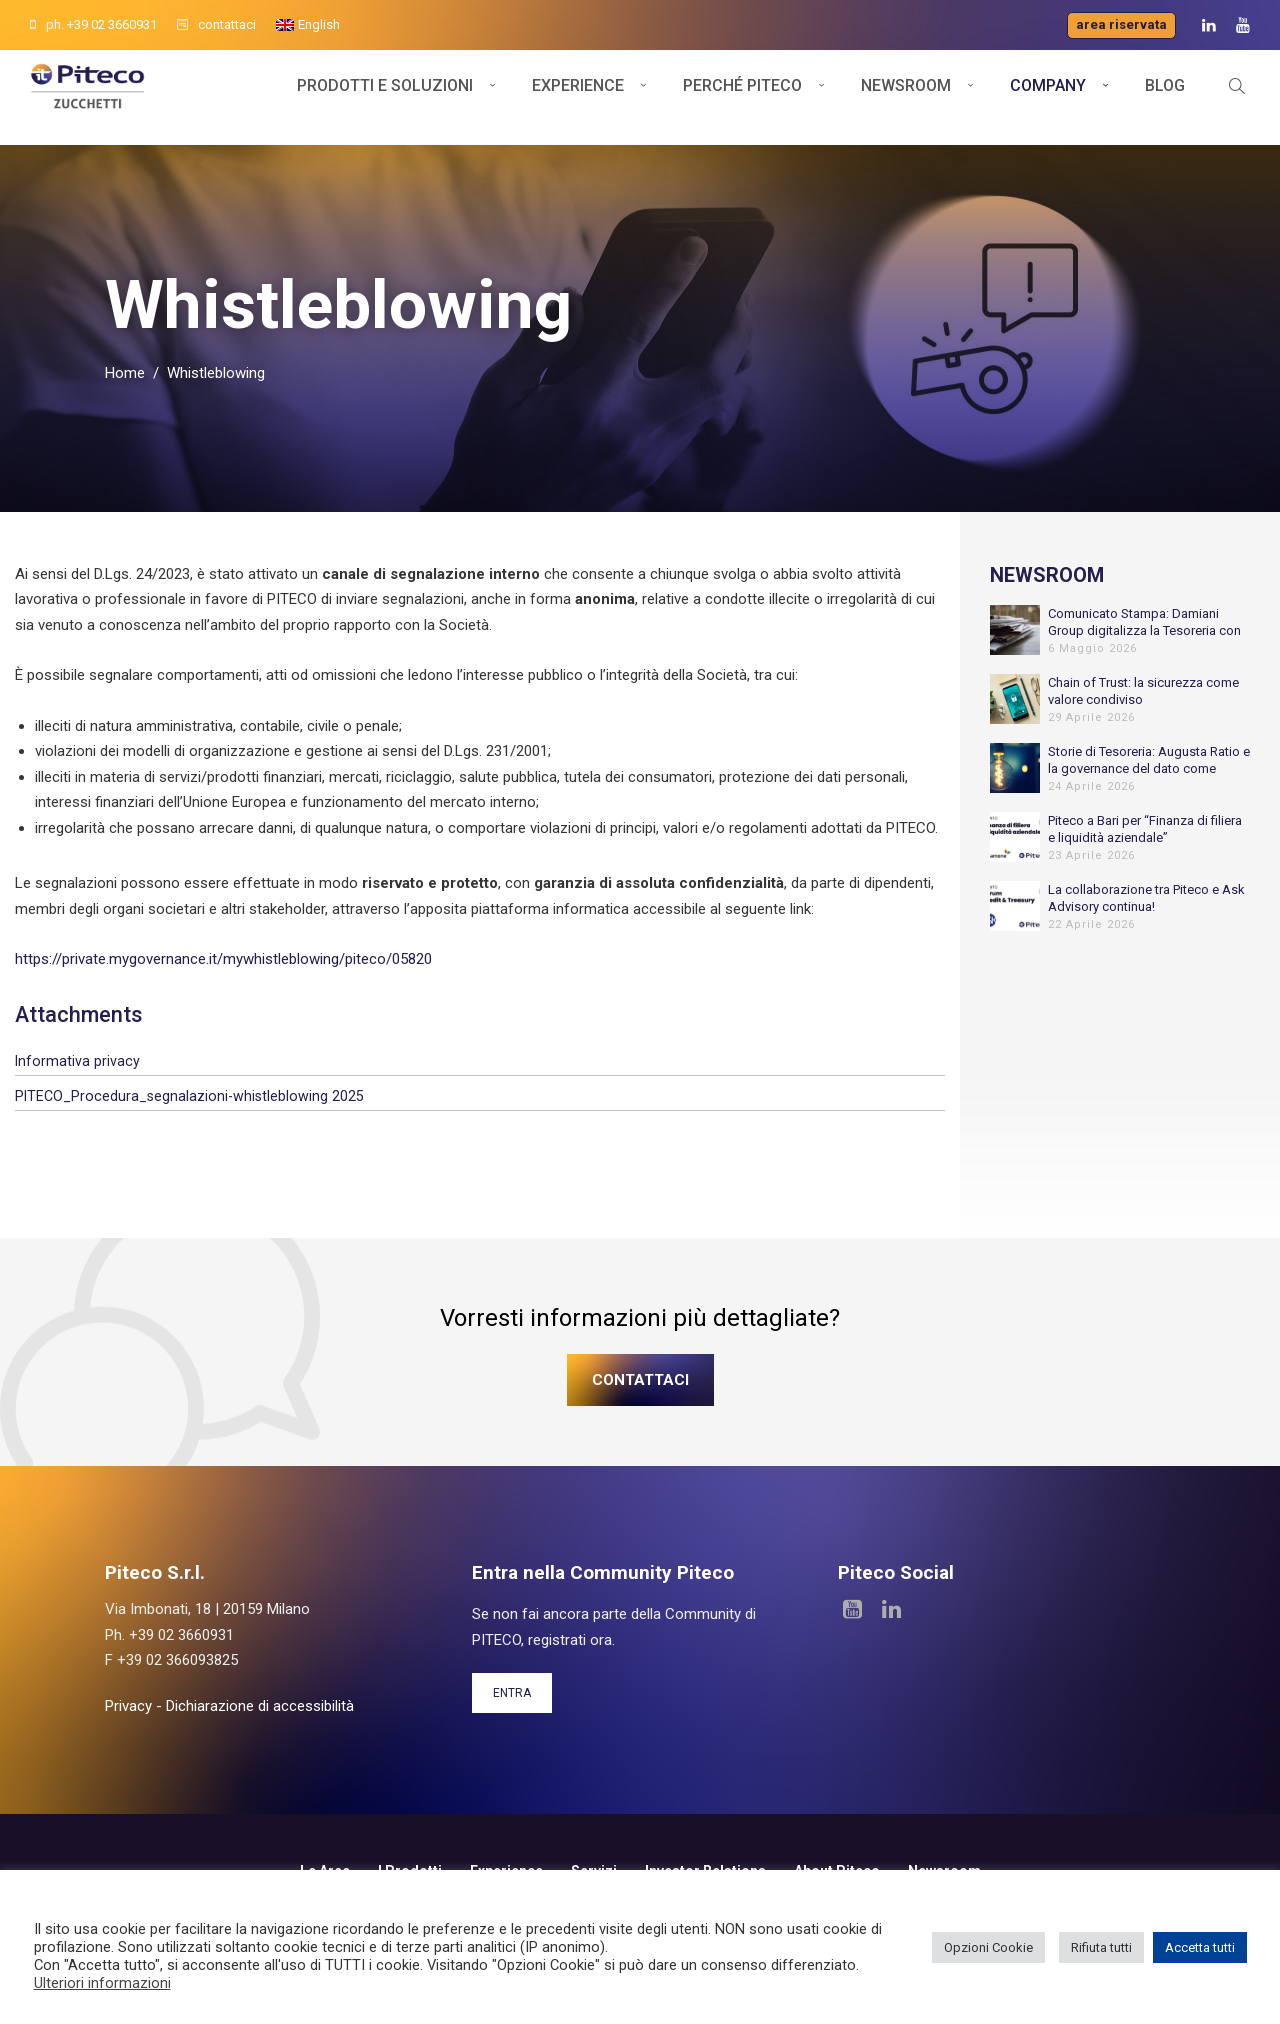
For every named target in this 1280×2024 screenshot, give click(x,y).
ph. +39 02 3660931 (93, 24)
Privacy (128, 1724)
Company (1048, 97)
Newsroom (906, 97)
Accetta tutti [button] (1200, 1947)
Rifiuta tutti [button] (1101, 1947)
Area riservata (1121, 24)
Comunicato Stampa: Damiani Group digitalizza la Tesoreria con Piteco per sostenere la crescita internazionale (1144, 640)
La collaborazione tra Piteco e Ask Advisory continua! (1146, 916)
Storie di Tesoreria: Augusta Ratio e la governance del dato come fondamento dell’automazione (1149, 778)
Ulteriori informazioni (102, 1983)
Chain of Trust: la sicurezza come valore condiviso (1143, 709)
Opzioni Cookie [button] (988, 1947)
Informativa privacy (77, 1079)
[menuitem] (308, 25)
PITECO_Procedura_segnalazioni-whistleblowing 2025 (189, 1114)
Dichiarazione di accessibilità (260, 1724)
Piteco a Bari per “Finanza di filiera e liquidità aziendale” (1145, 847)
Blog (1165, 97)
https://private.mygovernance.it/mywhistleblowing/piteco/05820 (223, 978)
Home (125, 392)
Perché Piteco (742, 97)
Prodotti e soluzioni (385, 97)
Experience (578, 97)
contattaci (216, 24)
